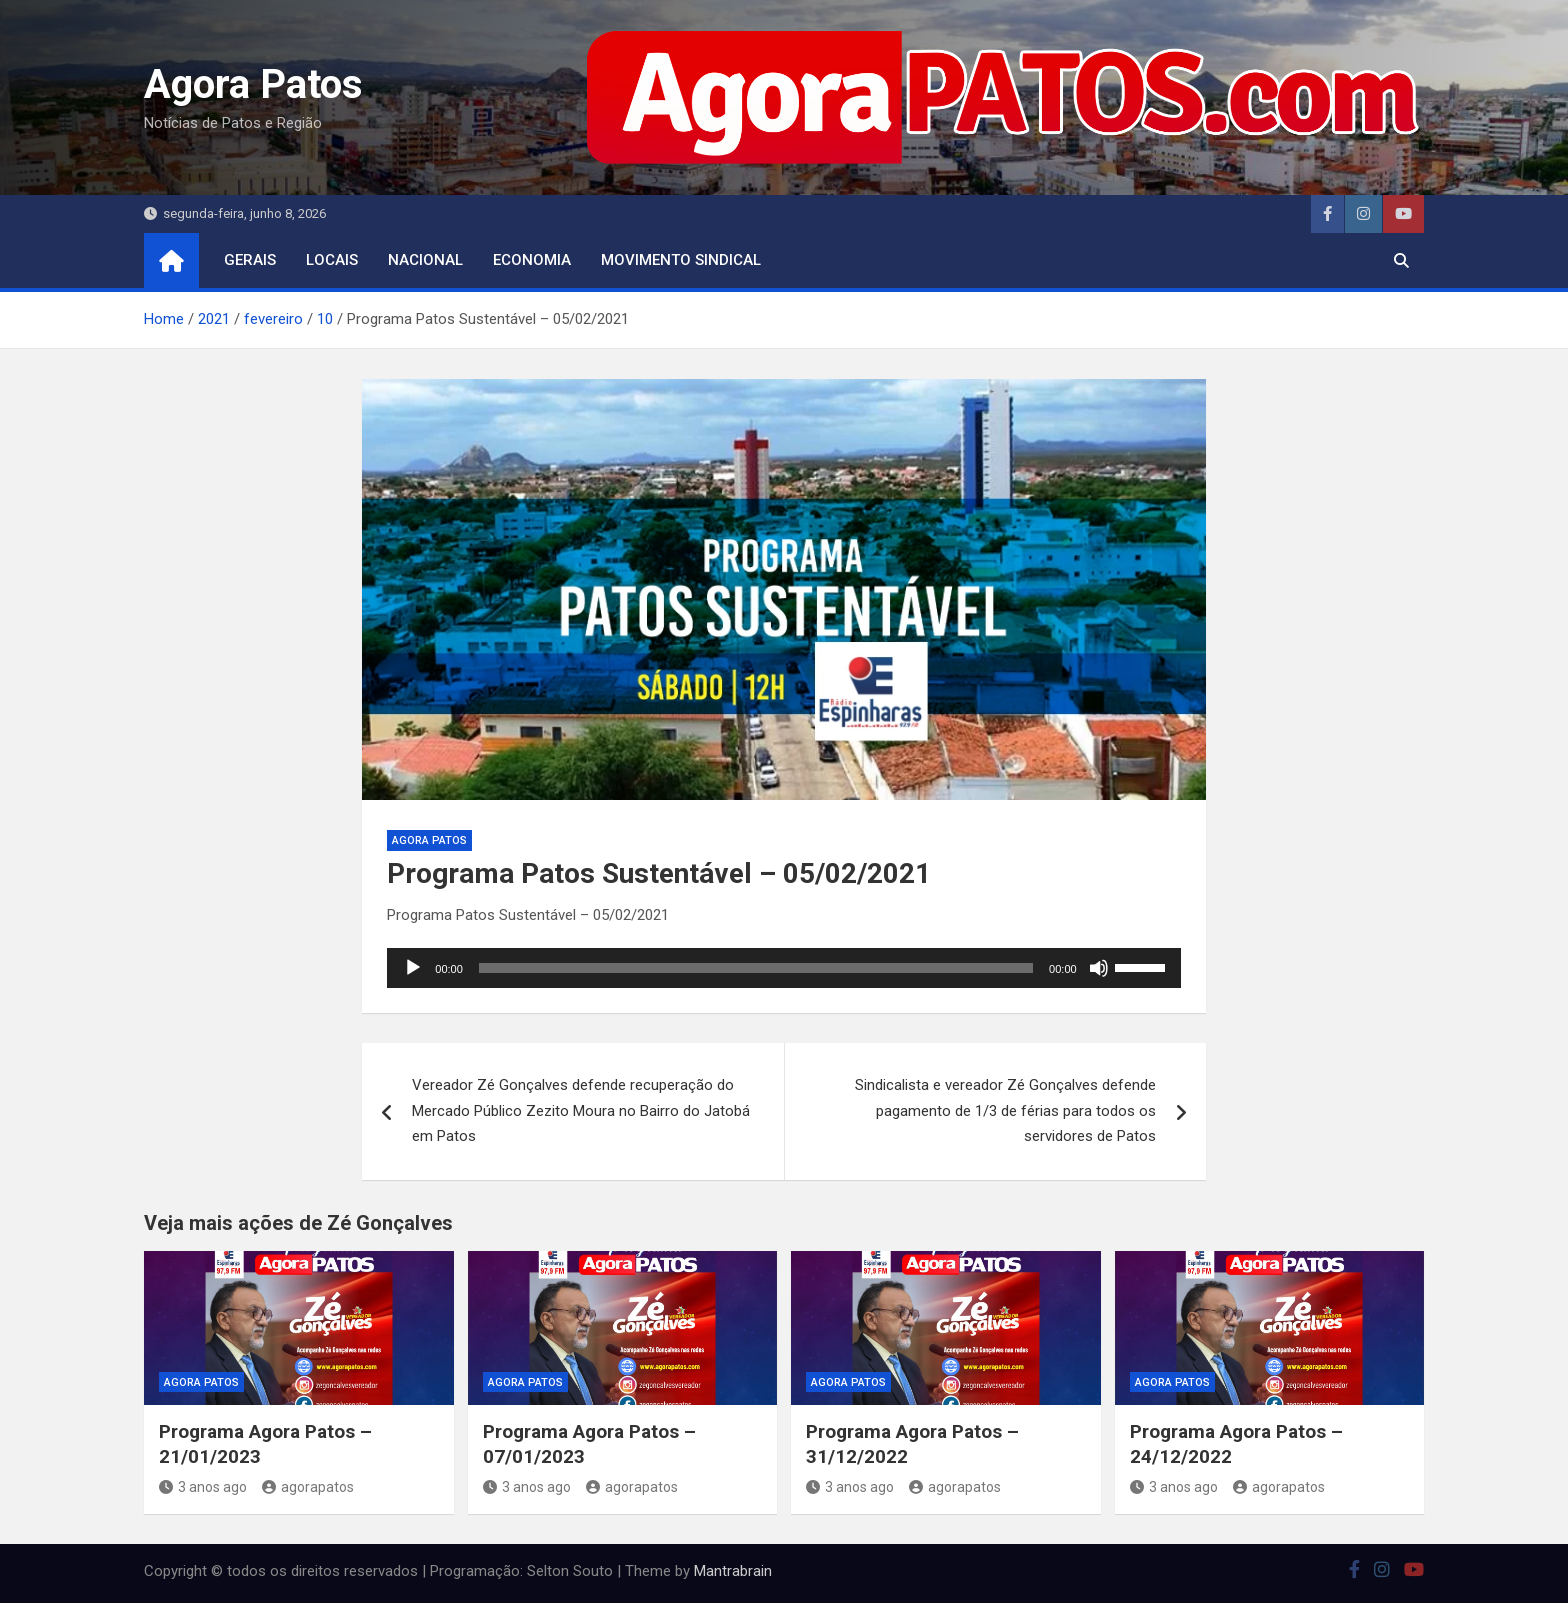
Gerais (250, 260)
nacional (425, 260)
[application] (783, 968)
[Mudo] (1099, 968)
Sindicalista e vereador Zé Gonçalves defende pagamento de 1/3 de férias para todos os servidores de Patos (1005, 1110)
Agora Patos (253, 84)
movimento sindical (681, 260)
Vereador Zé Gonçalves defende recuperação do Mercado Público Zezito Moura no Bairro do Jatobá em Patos (581, 1110)
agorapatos (308, 1487)
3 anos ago (203, 1487)
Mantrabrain (733, 1571)
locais (332, 260)
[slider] (756, 968)
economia (532, 260)
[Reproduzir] (413, 968)
